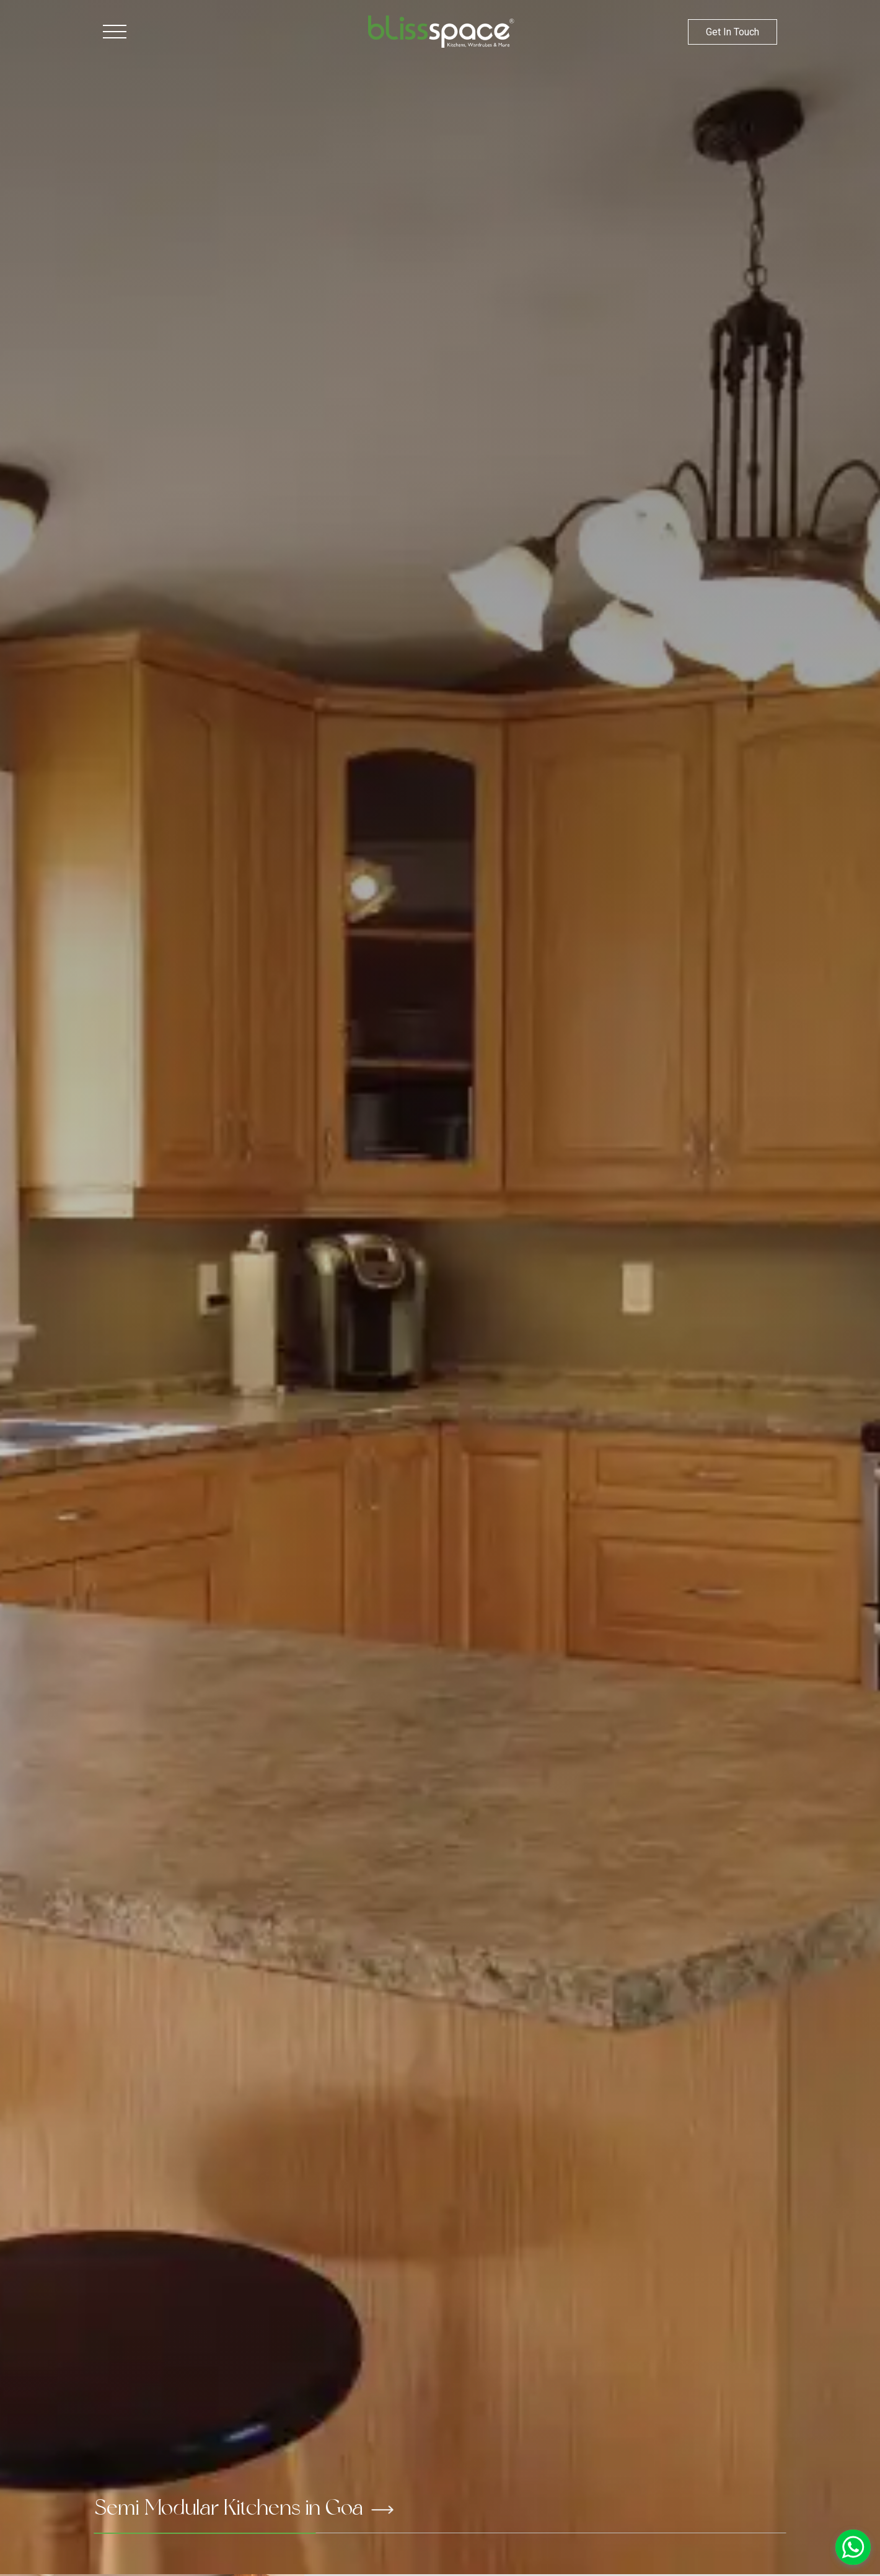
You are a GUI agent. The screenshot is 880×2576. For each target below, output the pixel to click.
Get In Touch (732, 32)
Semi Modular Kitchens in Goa (244, 2507)
